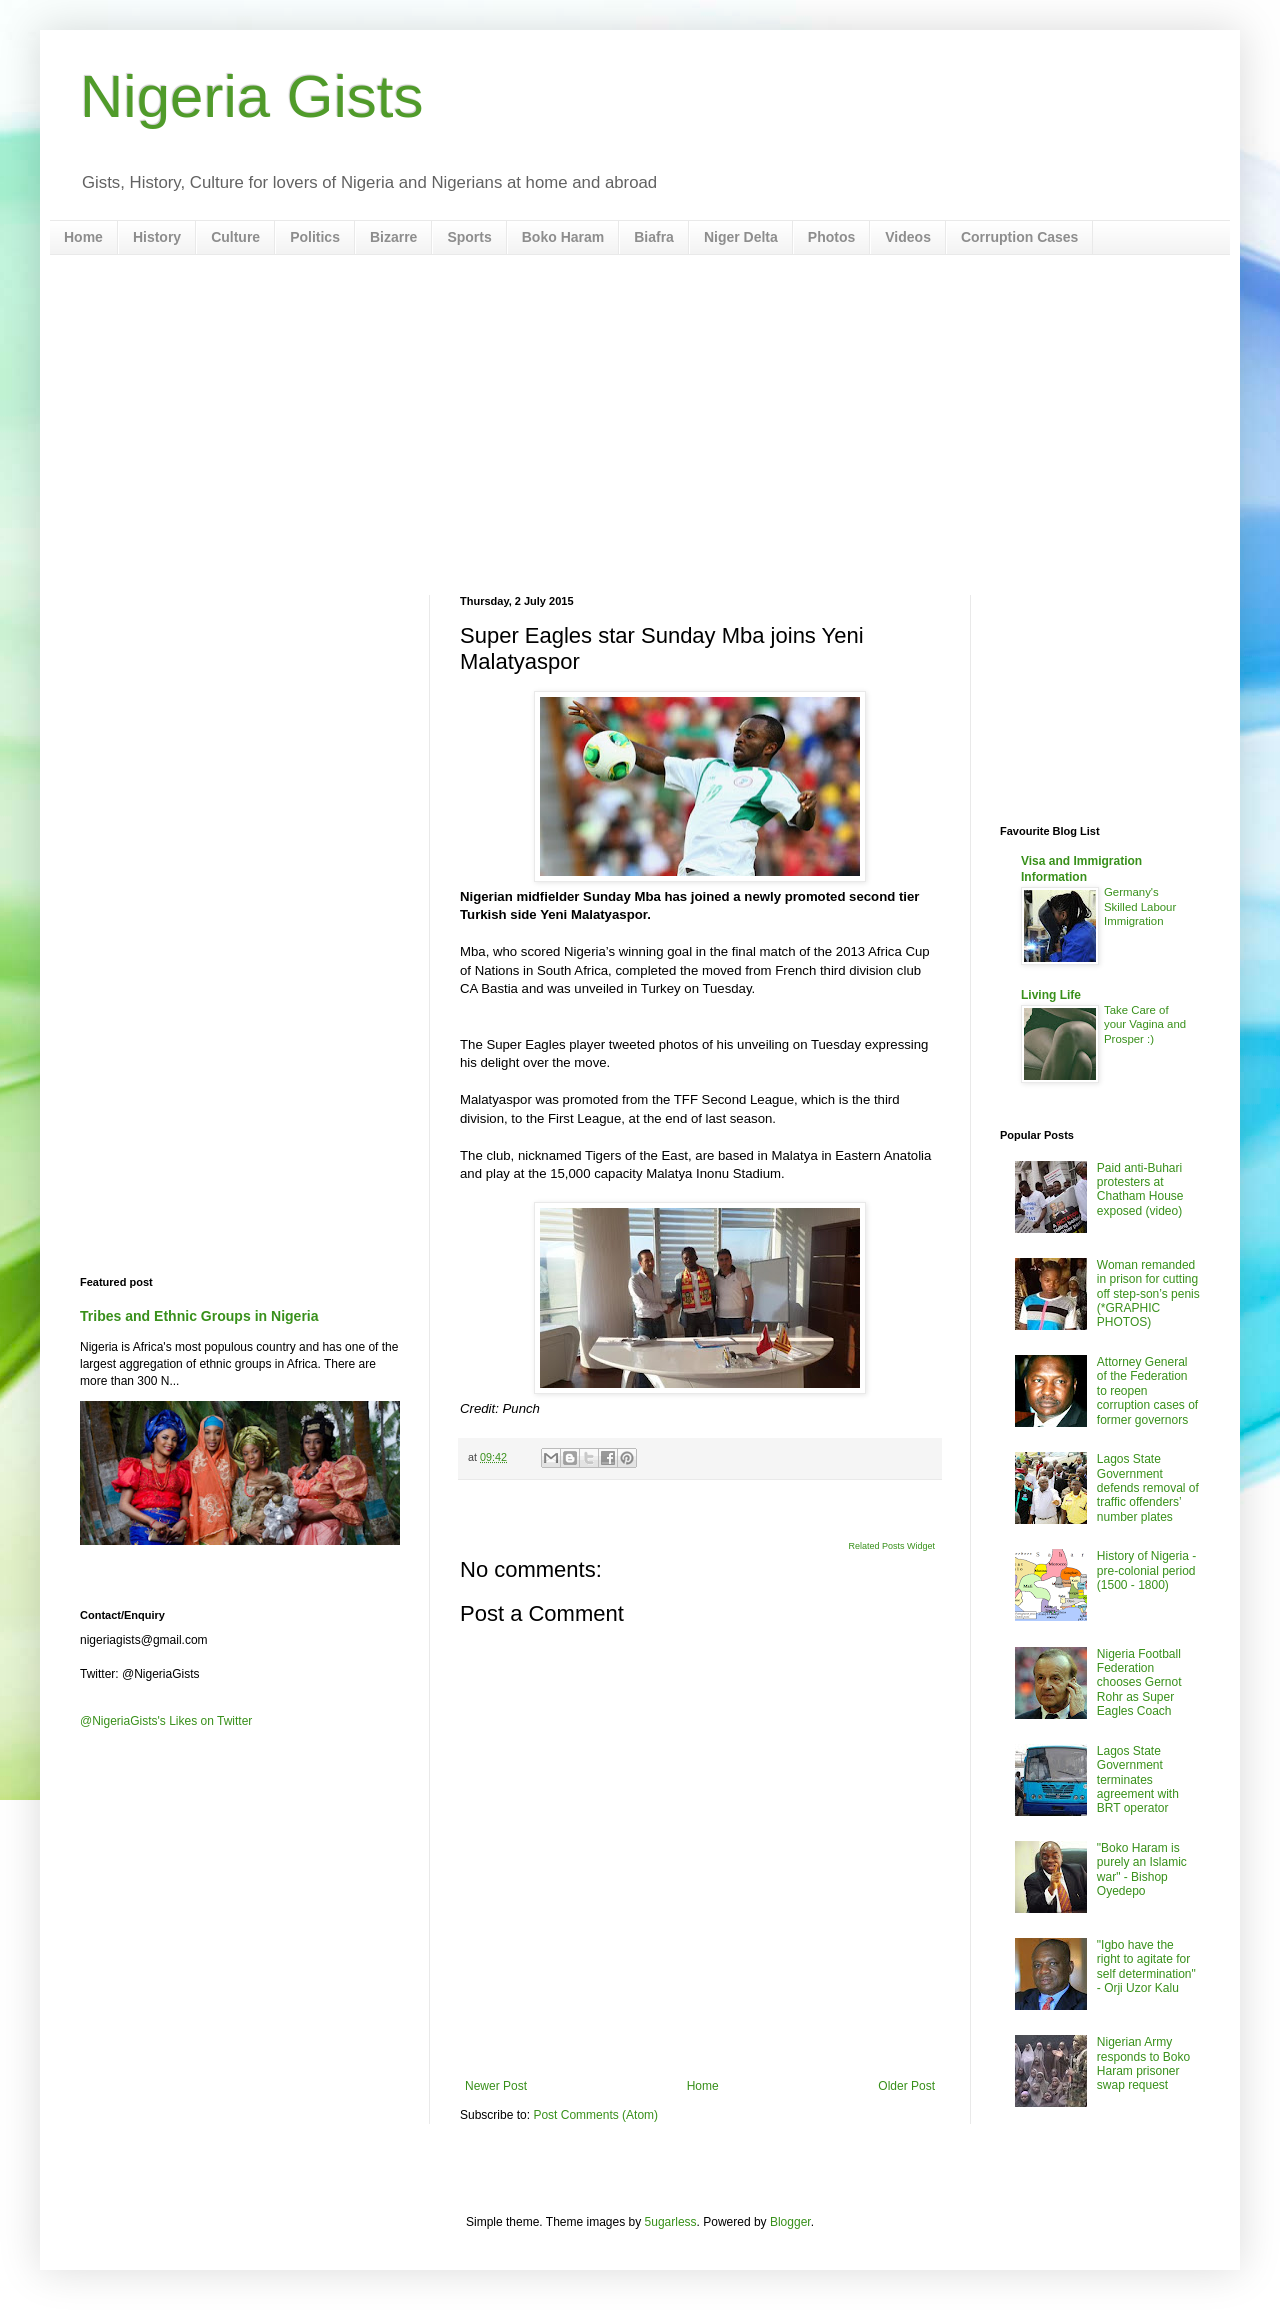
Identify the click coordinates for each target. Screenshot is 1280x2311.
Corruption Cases (1019, 237)
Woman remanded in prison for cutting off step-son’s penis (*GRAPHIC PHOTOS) (1148, 1294)
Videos (908, 237)
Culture (235, 237)
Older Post (906, 2086)
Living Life (1051, 995)
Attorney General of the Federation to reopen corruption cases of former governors (1147, 1391)
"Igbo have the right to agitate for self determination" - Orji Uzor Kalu (1146, 1966)
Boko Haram (563, 237)
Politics (315, 237)
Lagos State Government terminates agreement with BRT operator (1138, 1780)
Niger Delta (741, 237)
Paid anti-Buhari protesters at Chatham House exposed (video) (1140, 1189)
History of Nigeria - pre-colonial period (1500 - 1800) (1146, 1570)
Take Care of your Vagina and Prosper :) (1145, 1025)
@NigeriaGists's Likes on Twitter (166, 1721)
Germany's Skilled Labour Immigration (1140, 907)
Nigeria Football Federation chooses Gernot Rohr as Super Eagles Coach (1139, 1683)
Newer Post (496, 2086)
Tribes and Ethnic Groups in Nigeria (199, 1316)
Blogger (790, 2222)
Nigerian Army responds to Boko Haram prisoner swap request (1143, 2063)
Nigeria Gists (251, 96)
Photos (831, 237)
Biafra (654, 237)
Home (83, 237)
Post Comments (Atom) (595, 2115)
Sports (469, 237)
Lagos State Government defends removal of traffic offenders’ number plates (1148, 1488)
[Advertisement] (640, 425)
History (157, 237)
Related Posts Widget (891, 1546)
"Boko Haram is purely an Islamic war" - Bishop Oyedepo (1142, 1869)
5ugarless (671, 2222)
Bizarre (393, 237)
